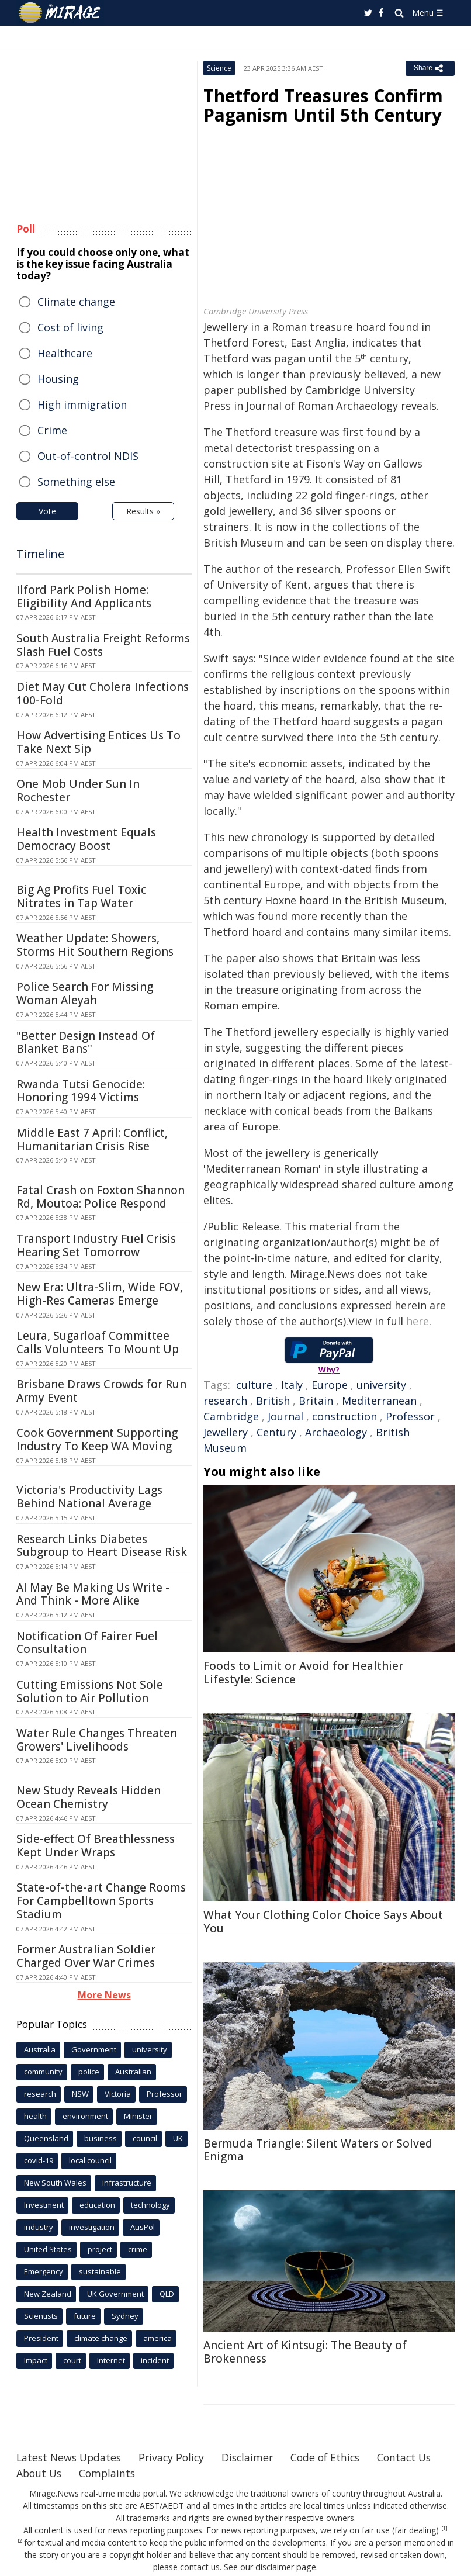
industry (38, 2227)
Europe (329, 1385)
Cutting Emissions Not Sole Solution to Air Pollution (89, 1691)
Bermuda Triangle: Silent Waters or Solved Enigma (317, 2150)
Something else (76, 482)
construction (344, 1416)
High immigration (82, 404)
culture (254, 1385)
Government (93, 2049)
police (88, 2071)
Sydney (125, 2316)
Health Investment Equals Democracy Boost (86, 839)
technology (150, 2205)
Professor (410, 1416)
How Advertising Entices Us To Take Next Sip (98, 742)
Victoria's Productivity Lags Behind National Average (89, 1496)
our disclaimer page (278, 2566)
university (381, 1385)
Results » (143, 511)
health (35, 2116)
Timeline (40, 554)
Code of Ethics (334, 2457)
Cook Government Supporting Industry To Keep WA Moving (97, 1439)
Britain (316, 1401)
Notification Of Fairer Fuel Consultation (87, 1642)
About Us (113, 2473)
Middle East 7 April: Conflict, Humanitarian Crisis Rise (92, 1139)
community (43, 2071)
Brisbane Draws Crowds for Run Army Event (101, 1391)
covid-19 (38, 2160)
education (97, 2205)
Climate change (76, 302)
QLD (167, 2293)
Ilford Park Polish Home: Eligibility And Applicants (83, 596)
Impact (35, 2360)
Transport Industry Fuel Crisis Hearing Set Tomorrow (96, 1245)
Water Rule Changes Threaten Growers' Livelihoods (96, 1740)
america (157, 2338)
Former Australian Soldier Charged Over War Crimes (85, 1956)
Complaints (184, 2473)
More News (104, 1995)
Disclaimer (254, 2457)
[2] (21, 2540)
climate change (100, 2338)
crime (137, 2249)
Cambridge (231, 1416)
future (85, 2316)
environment (85, 2116)
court (72, 2360)
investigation (92, 2227)
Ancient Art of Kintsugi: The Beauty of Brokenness (305, 2352)
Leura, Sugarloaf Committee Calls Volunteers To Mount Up (97, 1342)
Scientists (41, 2316)
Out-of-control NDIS (87, 456)
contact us (201, 2566)
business (100, 2138)
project (100, 2249)
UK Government (115, 2293)
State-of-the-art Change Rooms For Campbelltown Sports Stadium (101, 1901)
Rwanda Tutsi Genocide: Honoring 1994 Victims (80, 1091)
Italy (292, 1385)
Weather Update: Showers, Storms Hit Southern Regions (95, 945)
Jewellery (225, 1432)
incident (155, 2360)
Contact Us (44, 2473)
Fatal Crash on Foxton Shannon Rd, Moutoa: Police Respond (100, 1196)
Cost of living (70, 327)
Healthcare (64, 353)
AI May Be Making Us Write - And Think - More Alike (92, 1594)
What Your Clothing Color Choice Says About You (323, 1921)
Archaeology (336, 1432)
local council (90, 2160)
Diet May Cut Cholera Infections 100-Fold (102, 693)
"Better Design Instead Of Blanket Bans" (85, 1042)
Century (276, 1432)
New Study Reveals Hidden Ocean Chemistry (88, 1797)
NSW (80, 2094)
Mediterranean (379, 1401)
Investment (44, 2205)
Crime (52, 430)
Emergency (43, 2271)
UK (178, 2138)
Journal (285, 1416)
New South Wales (55, 2182)
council (145, 2138)
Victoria (118, 2094)
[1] (444, 2528)
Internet (111, 2360)
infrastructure (126, 2182)
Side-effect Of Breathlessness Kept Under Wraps (95, 1845)
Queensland (46, 2138)
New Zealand (47, 2293)
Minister (138, 2116)
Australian (133, 2071)
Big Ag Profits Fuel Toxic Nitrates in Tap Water (81, 896)
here (417, 1321)
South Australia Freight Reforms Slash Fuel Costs (103, 645)
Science (219, 68)
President (41, 2338)
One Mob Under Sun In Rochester (78, 790)
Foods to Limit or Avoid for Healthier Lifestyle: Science (303, 1672)
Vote (47, 511)
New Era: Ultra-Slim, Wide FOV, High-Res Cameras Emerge (99, 1294)
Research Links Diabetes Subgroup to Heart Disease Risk (101, 1545)
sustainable (100, 2271)
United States (48, 2249)
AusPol (142, 2227)
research (225, 1401)
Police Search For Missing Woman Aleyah (84, 993)
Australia (40, 2049)
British (273, 1401)
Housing (58, 379)
